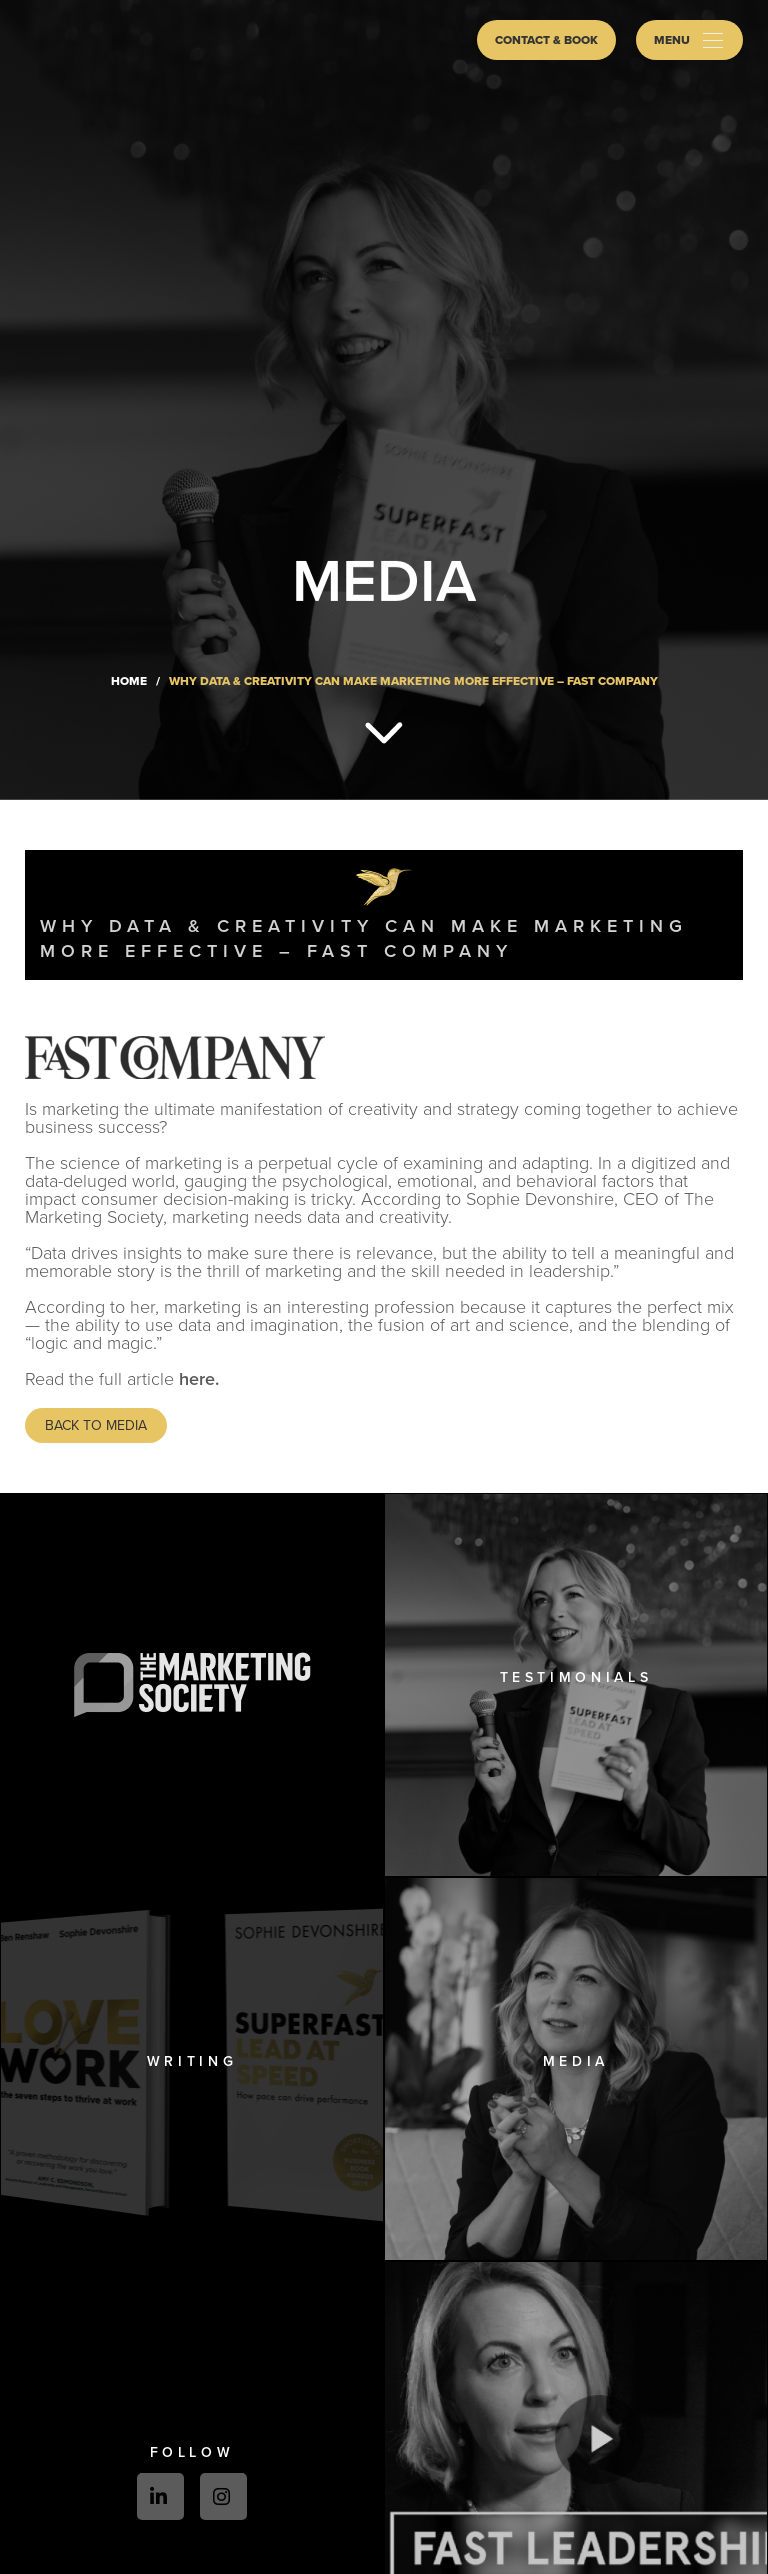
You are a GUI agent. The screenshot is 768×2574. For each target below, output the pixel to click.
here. (199, 1379)
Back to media (96, 1425)
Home (129, 681)
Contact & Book (546, 40)
